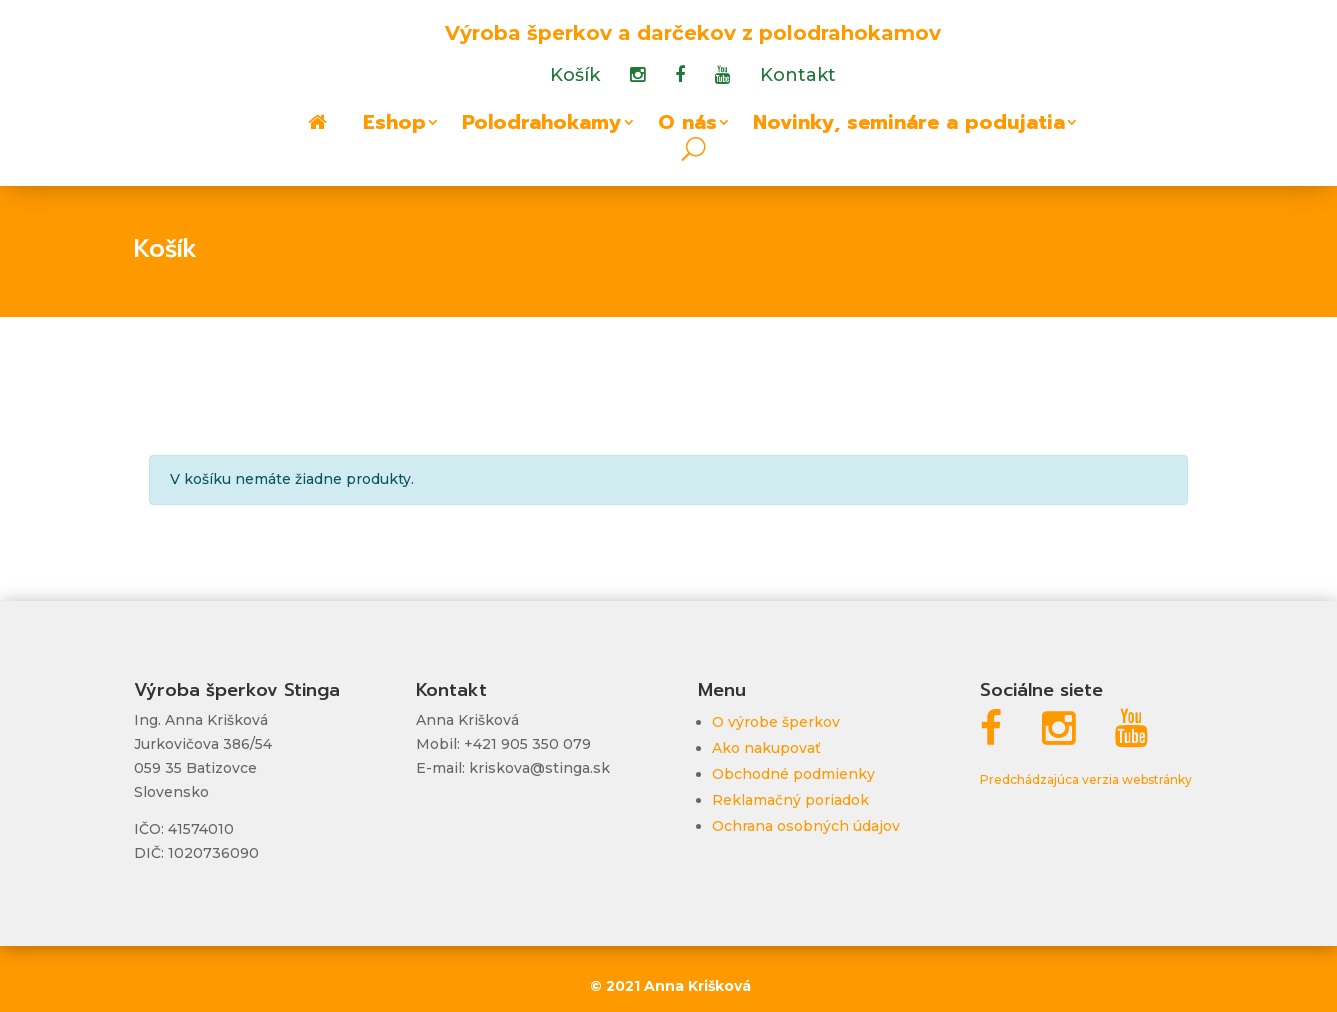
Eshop (394, 126)
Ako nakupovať (766, 748)
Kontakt (798, 77)
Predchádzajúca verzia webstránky (1086, 779)
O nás (687, 126)
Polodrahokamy (542, 126)
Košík (575, 77)
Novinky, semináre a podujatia (909, 126)
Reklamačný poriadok (790, 800)
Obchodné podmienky (793, 774)
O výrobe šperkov (776, 722)
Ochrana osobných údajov (806, 826)
